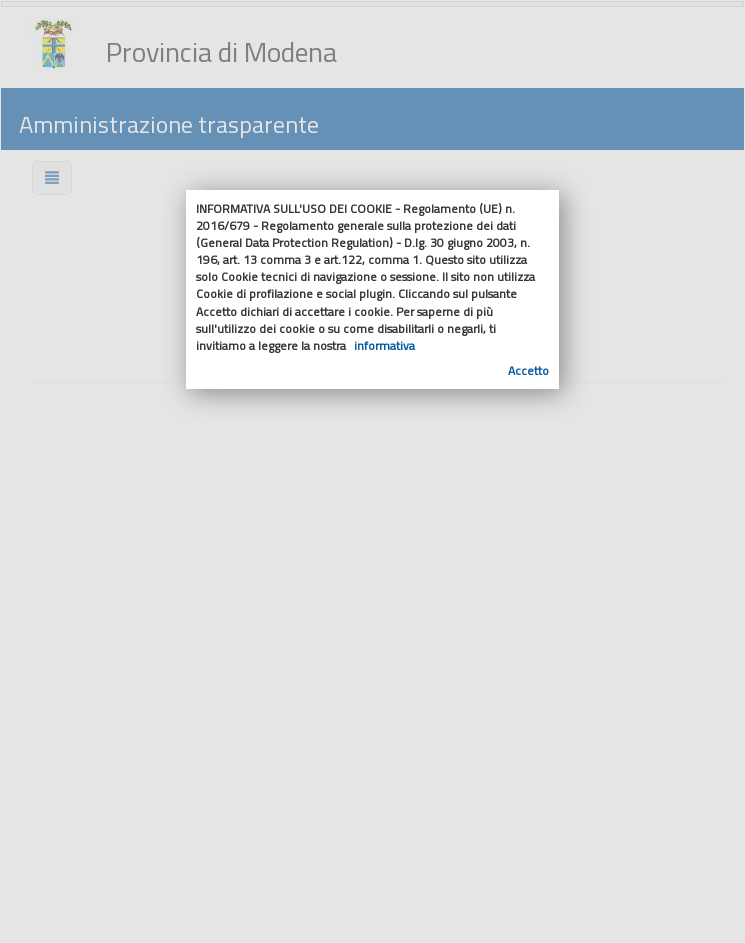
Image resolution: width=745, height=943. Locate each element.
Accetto (528, 370)
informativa (384, 345)
